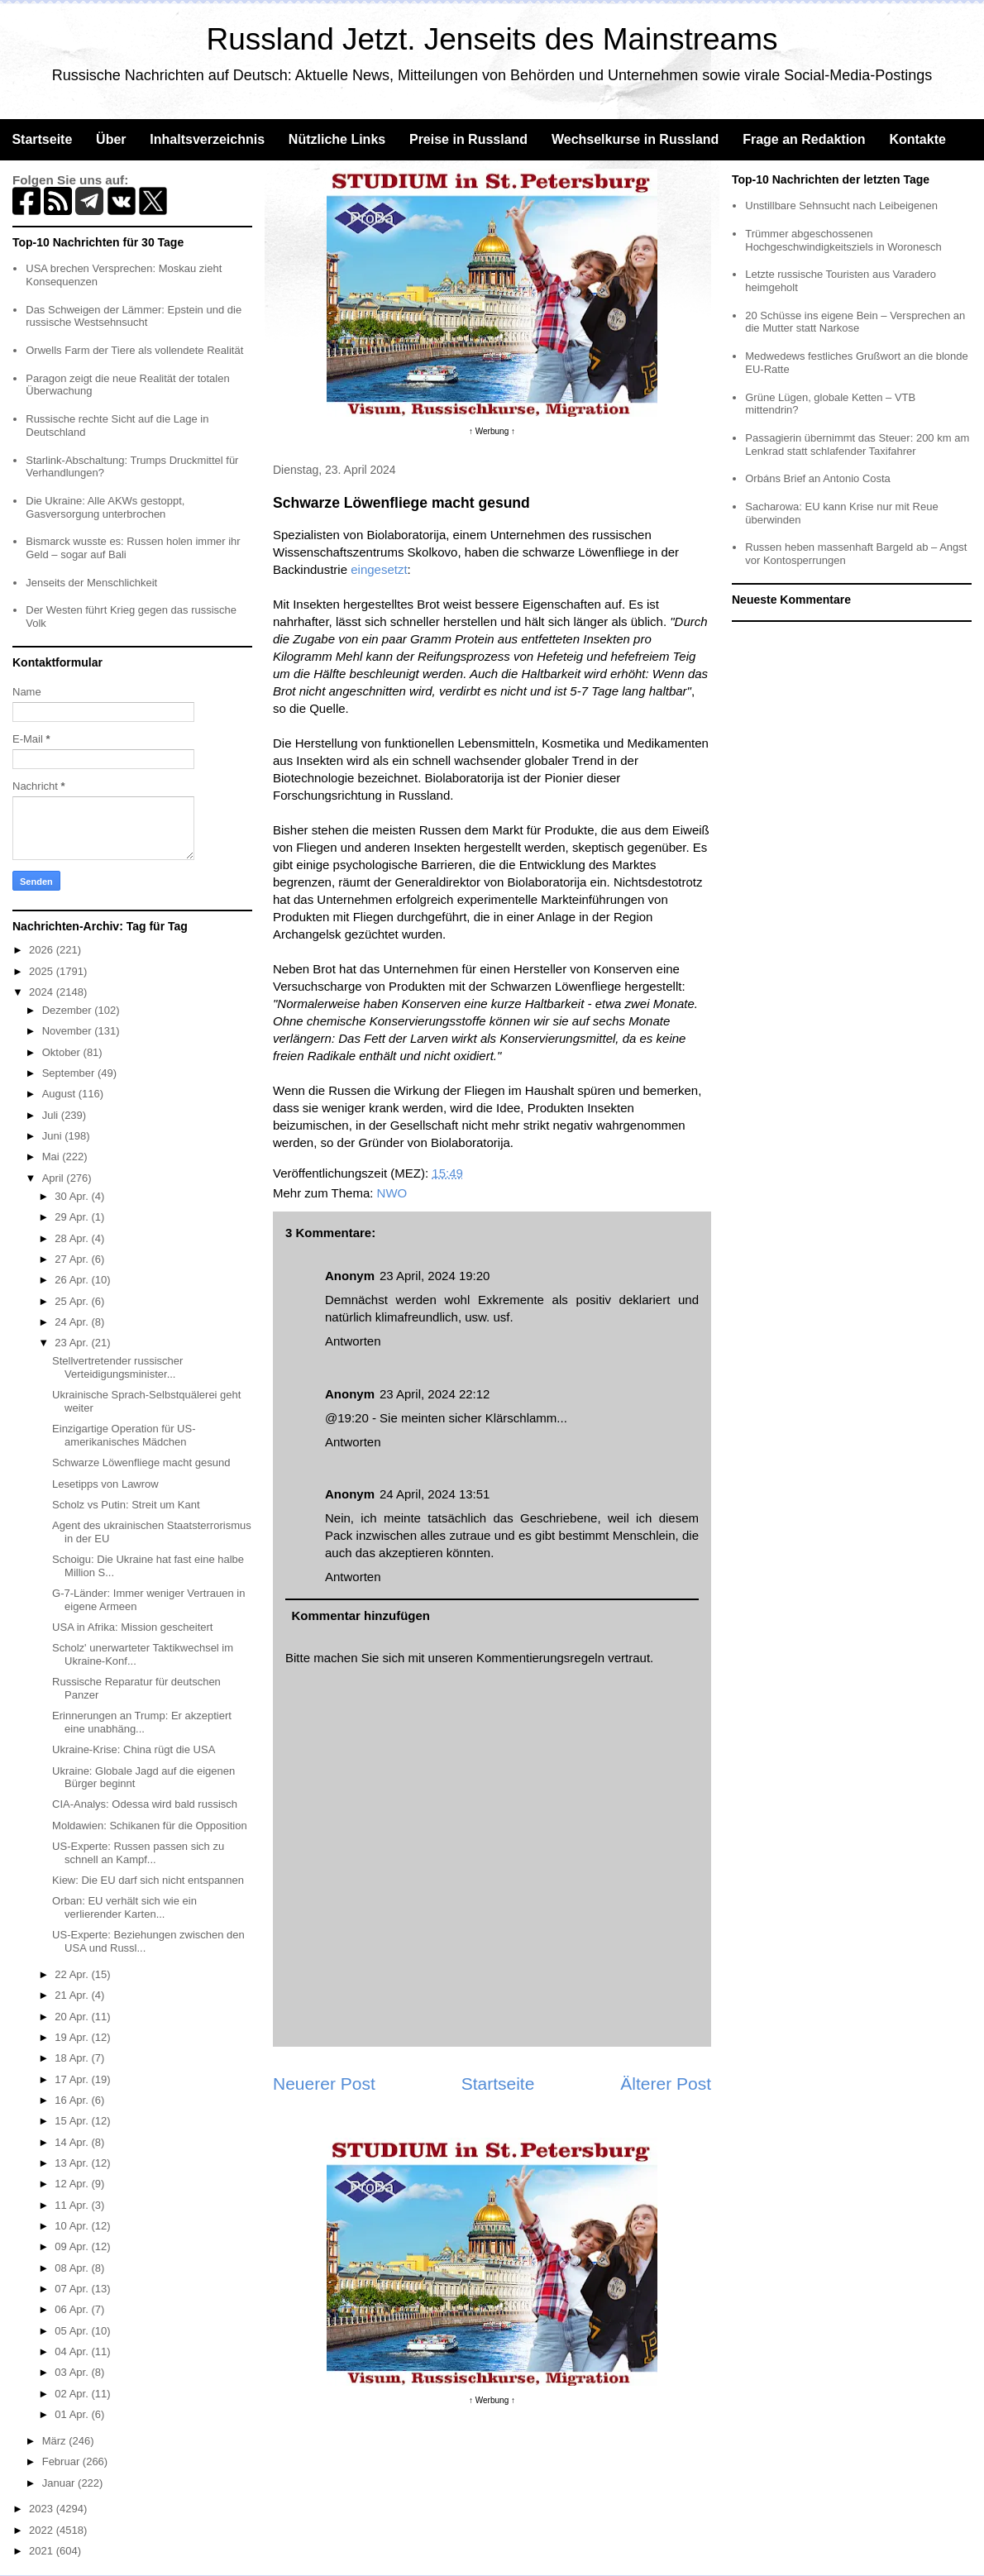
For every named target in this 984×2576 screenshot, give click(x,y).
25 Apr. (73, 1301)
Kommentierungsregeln (540, 1658)
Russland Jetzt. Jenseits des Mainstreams (492, 39)
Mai (52, 1156)
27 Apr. (73, 1259)
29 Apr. (73, 1217)
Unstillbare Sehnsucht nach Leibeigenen (841, 205)
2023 (42, 2508)
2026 (42, 950)
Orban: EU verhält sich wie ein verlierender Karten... (124, 1907)
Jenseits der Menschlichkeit (91, 582)
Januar (60, 2483)
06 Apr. (73, 2309)
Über (111, 139)
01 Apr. (73, 2414)
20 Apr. (73, 2016)
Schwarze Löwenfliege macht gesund (141, 1462)
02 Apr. (73, 2393)
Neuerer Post (324, 2083)
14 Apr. (73, 2142)
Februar (62, 2461)
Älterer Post (665, 2083)
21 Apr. (73, 1995)
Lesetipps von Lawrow (105, 1484)
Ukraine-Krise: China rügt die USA (133, 1749)
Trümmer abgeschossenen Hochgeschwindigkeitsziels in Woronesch (843, 240)
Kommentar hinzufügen (361, 1615)
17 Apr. (73, 2079)
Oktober (63, 1052)
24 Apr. (73, 1322)
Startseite (42, 139)
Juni (53, 1136)
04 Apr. (73, 2351)
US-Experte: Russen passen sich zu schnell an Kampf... (138, 1853)
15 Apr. (73, 2121)
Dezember (68, 1010)
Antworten (353, 1341)
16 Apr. (73, 2100)
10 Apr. (73, 2226)
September (70, 1073)
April (54, 1178)
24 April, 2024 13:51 (435, 1494)
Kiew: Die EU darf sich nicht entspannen (148, 1880)
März (55, 2441)
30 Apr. (73, 1196)
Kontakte (917, 139)
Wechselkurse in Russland (635, 139)
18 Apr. (73, 2058)
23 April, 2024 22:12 (435, 1394)
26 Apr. (73, 1280)
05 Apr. (73, 2331)
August (60, 1093)
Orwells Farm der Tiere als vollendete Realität (134, 350)
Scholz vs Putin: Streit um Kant (125, 1504)
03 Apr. (73, 2372)
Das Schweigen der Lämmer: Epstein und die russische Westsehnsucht (133, 316)
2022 (42, 2530)
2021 (42, 2551)
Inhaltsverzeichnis (207, 139)
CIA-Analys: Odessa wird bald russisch (144, 1804)
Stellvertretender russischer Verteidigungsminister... (117, 1367)
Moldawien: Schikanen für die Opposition (149, 1825)
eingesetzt (379, 569)
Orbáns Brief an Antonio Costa (818, 478)
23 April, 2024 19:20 (435, 1276)
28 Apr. (73, 1238)
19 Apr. (73, 2037)
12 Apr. (73, 2183)
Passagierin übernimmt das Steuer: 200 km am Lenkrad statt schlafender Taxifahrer (857, 444)
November (68, 1031)
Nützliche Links (337, 139)
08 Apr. (73, 2268)
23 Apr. (73, 1342)
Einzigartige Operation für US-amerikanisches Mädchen (123, 1435)
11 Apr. (73, 2205)
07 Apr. (73, 2288)
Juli (51, 1115)
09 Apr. (73, 2246)
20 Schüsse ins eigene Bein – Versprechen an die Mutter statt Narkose (855, 322)
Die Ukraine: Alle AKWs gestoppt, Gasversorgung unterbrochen (105, 507)
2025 (42, 971)
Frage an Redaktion (804, 139)
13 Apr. (73, 2163)
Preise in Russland (468, 139)
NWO (392, 1193)
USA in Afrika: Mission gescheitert (132, 1627)
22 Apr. (73, 1974)
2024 (42, 992)
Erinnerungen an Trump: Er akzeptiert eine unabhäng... (142, 1722)
